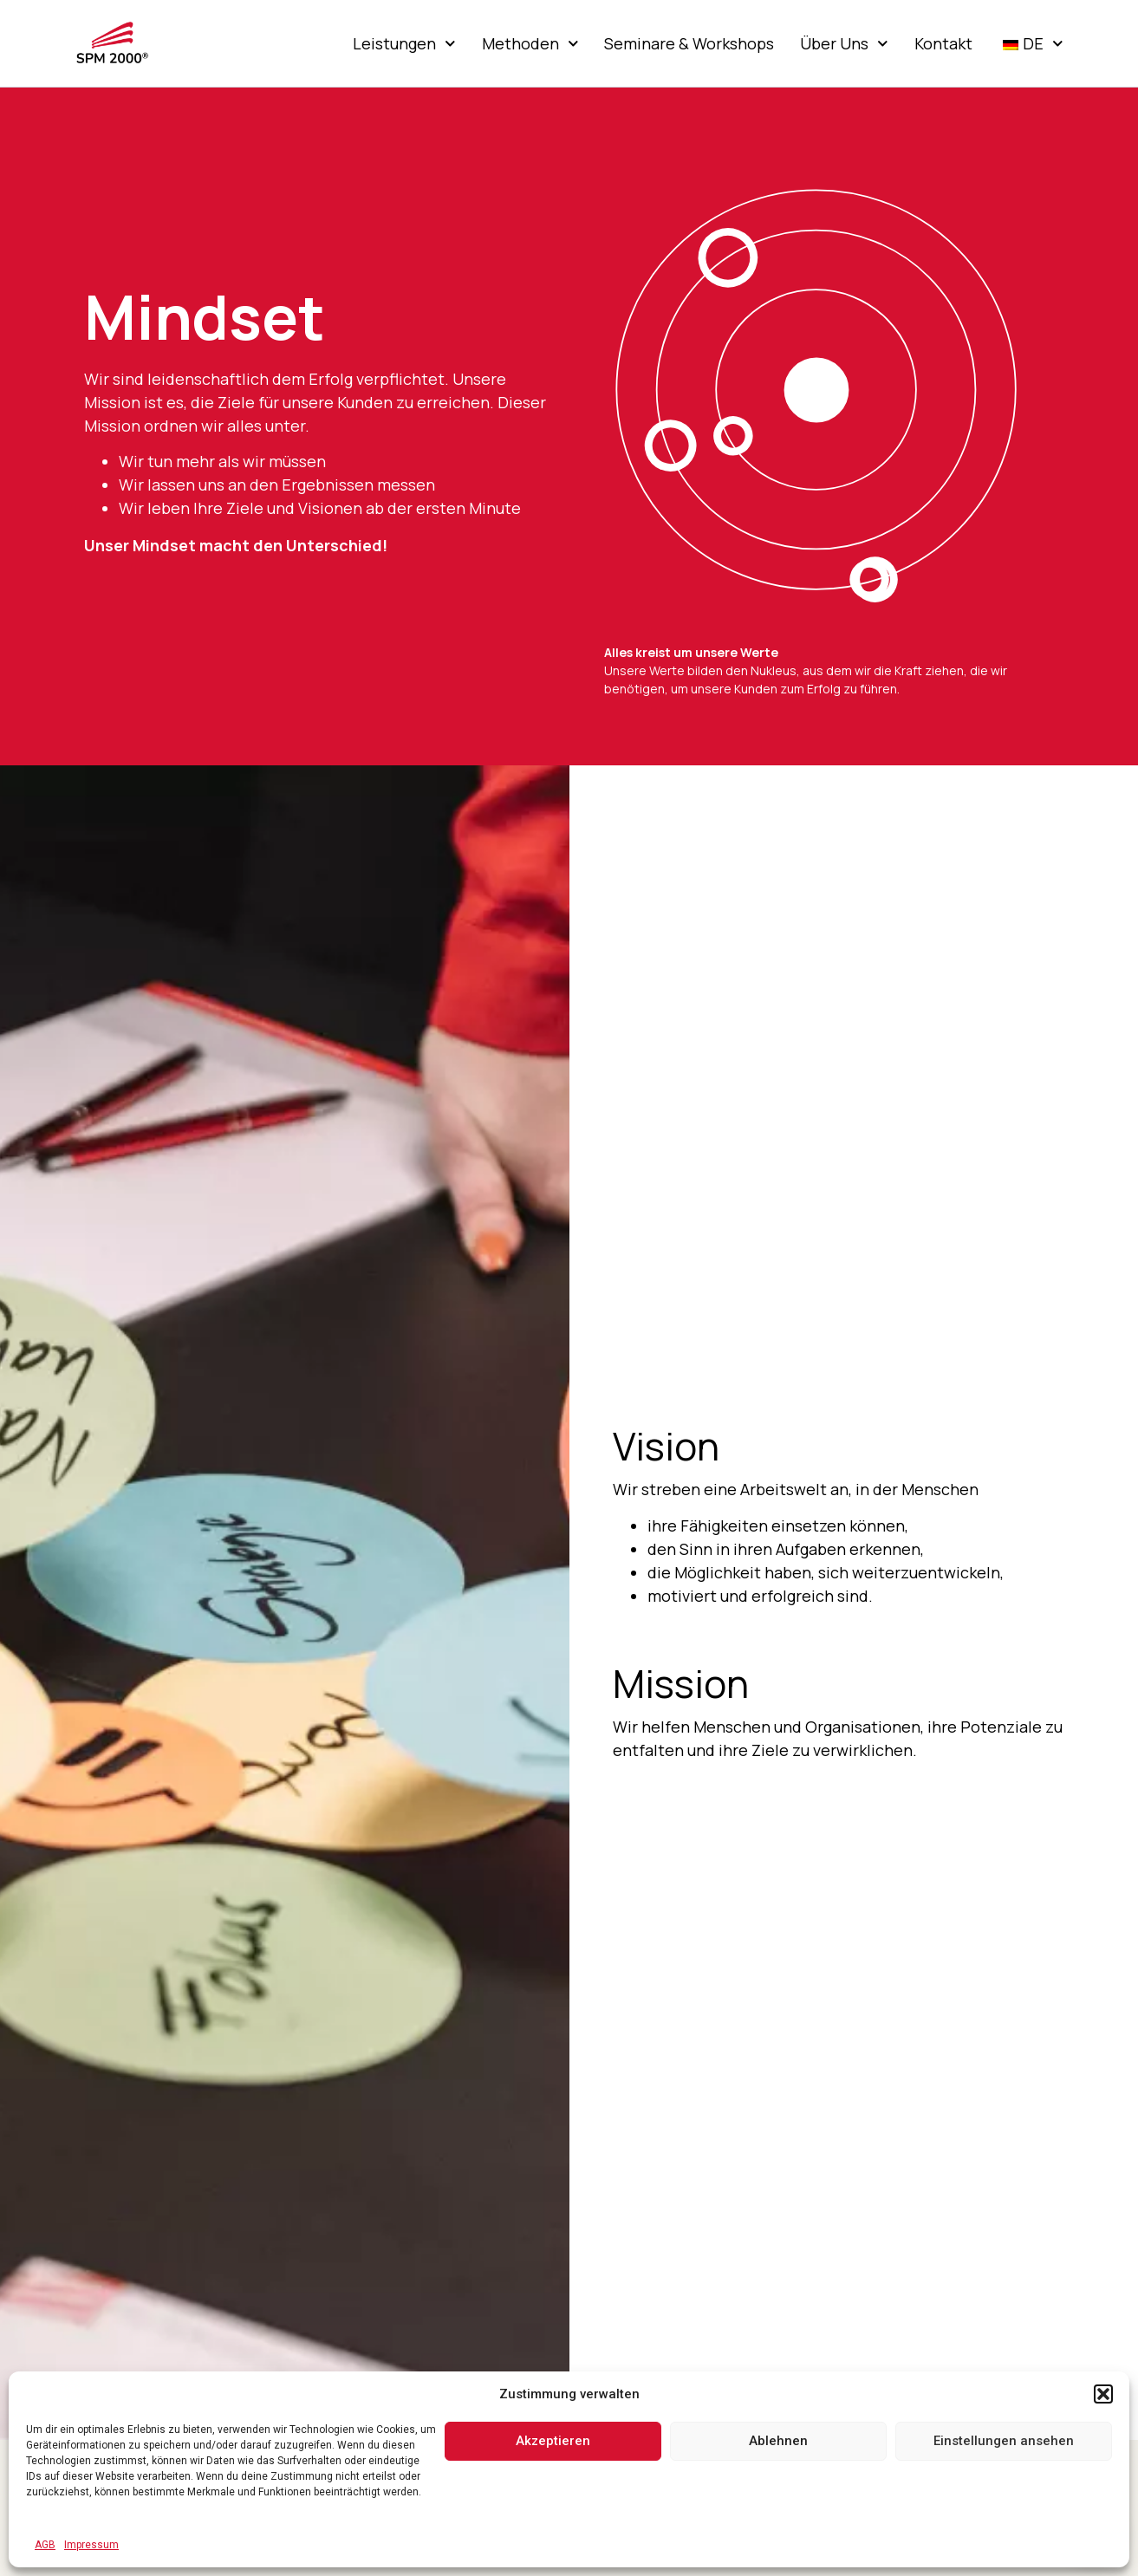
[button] (1103, 2394)
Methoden (530, 43)
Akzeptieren (553, 2441)
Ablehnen (778, 2441)
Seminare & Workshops (689, 43)
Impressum (91, 2545)
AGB (45, 2545)
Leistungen (404, 43)
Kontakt (943, 43)
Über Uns (844, 43)
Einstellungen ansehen (1003, 2441)
